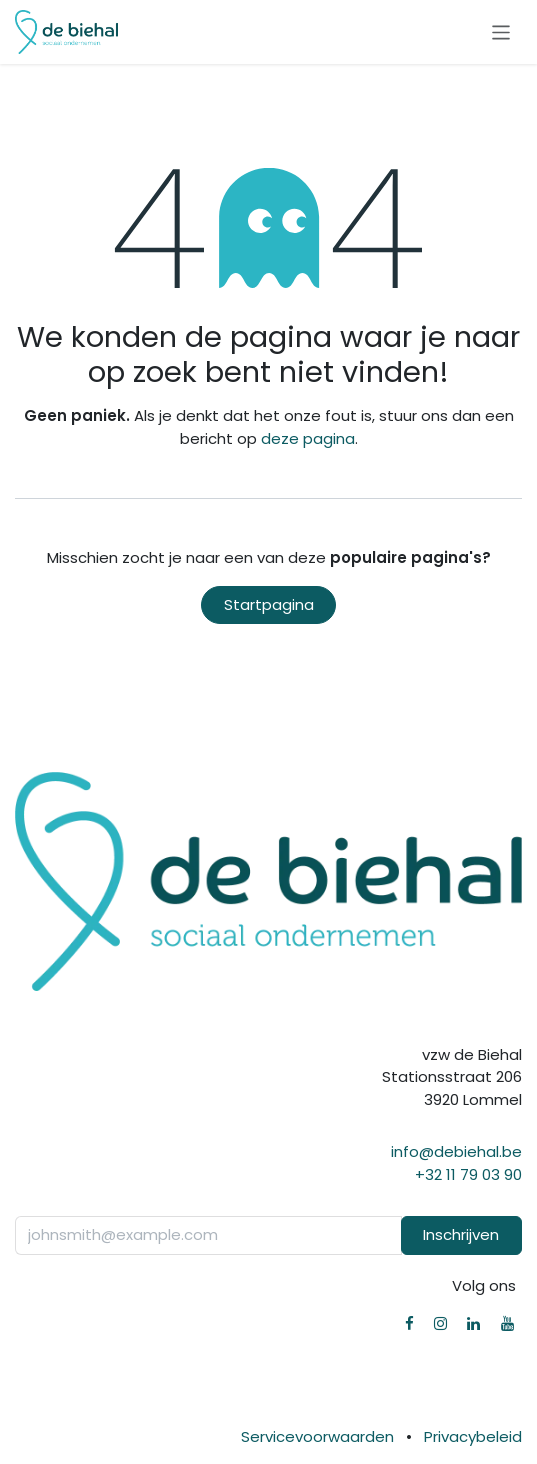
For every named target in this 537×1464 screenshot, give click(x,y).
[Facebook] (409, 1323)
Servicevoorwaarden (317, 1436)
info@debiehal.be (456, 1151)
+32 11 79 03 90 (468, 1174)
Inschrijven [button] (461, 1234)
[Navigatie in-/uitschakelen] (501, 31)
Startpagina (269, 604)
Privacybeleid (473, 1436)
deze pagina (308, 438)
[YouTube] (507, 1323)
